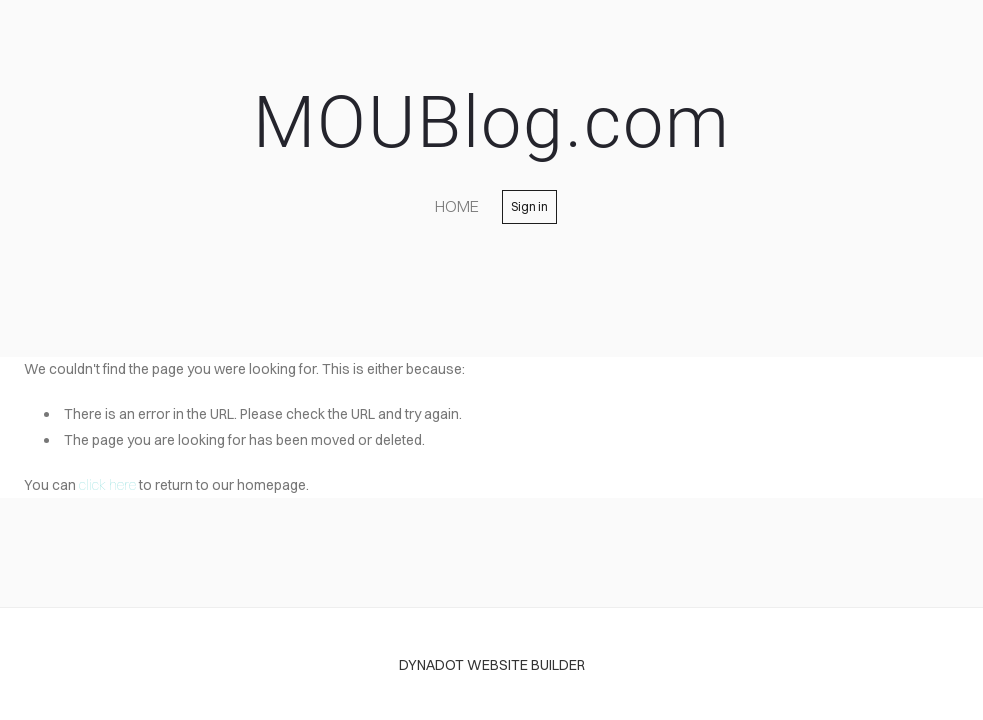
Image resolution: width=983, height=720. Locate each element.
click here (107, 485)
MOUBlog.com (492, 122)
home (457, 206)
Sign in (529, 206)
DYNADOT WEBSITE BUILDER (492, 665)
